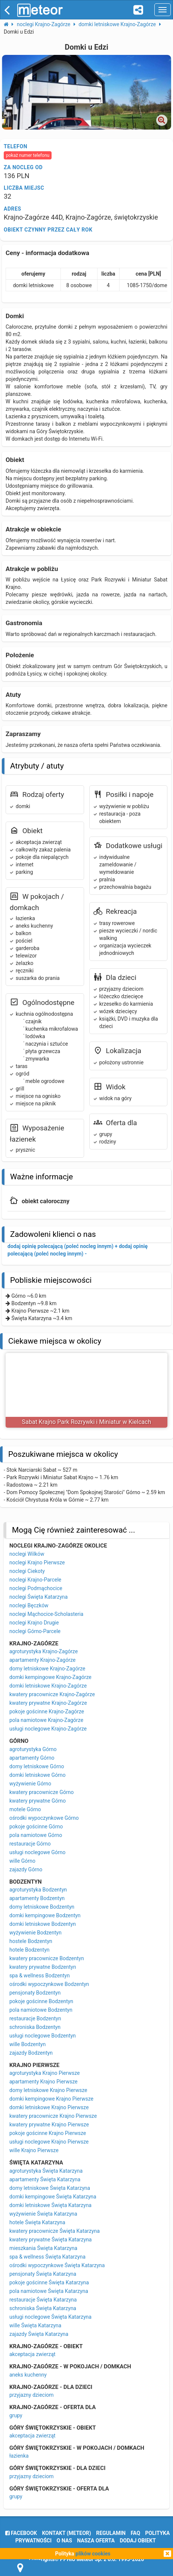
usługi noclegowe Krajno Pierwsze (49, 2142)
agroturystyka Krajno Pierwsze (44, 2073)
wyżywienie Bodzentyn (35, 1933)
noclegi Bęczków (29, 1605)
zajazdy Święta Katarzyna (38, 2334)
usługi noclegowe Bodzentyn (42, 2036)
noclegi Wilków (26, 1554)
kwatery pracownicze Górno (41, 1792)
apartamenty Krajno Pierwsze (43, 2082)
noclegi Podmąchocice (35, 1588)
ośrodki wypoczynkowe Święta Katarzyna (57, 2265)
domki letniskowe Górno (37, 1775)
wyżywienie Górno (30, 1784)
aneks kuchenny (28, 2375)
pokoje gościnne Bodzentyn (41, 2001)
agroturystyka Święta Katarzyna (46, 2171)
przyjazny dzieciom (31, 2395)
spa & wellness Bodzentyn (39, 1975)
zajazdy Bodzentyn (31, 2053)
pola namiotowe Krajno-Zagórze (46, 1720)
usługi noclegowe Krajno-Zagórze (48, 1729)
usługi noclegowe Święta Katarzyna (50, 2317)
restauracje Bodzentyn (35, 2018)
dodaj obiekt (138, 2541)
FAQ (135, 2533)
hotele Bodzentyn (29, 1950)
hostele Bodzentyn (30, 1941)
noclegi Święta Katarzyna (38, 1597)
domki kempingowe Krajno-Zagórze (50, 1677)
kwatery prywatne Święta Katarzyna (50, 2240)
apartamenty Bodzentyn (37, 1898)
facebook (21, 2533)
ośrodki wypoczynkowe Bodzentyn (49, 1984)
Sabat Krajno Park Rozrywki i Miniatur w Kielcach (86, 1421)
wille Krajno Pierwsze (34, 2150)
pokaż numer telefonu (27, 155)
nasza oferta (96, 2541)
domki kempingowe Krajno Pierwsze (51, 2099)
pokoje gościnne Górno (36, 1826)
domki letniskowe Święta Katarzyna (50, 2205)
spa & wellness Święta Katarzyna (47, 2257)
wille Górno (22, 1861)
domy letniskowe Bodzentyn (41, 1907)
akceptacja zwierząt (32, 2354)
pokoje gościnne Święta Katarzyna (49, 2282)
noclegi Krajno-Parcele (35, 1580)
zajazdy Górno (25, 1869)
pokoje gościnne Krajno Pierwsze (47, 2133)
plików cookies (92, 2554)
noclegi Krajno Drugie (34, 1623)
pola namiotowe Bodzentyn (40, 2010)
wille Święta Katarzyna (35, 2325)
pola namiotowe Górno (35, 1835)
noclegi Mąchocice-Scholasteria (46, 1614)
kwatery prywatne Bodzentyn (42, 1967)
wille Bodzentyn (27, 2044)
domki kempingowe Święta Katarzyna (52, 2197)
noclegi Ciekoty (27, 1571)
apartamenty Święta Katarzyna (44, 2179)
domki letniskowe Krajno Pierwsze (49, 2107)
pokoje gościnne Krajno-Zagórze (46, 1711)
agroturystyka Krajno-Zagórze (43, 1651)
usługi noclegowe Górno (37, 1852)
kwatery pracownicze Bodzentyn (46, 1958)
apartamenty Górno (31, 1758)
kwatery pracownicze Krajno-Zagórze (52, 1694)
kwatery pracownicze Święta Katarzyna (54, 2231)
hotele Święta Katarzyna (37, 2222)
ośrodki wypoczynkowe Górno (44, 1818)
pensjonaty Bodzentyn (35, 1993)
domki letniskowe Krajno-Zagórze (48, 1686)
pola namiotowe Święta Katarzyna (48, 2291)
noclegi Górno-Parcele (35, 1631)
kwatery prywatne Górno (37, 1801)
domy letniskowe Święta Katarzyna (49, 2188)
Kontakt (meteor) (66, 2533)
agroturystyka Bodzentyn (38, 1890)
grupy (15, 2415)
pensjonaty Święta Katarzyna (42, 2274)
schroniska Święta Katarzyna (42, 2308)
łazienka (19, 2456)
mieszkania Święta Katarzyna (43, 2248)
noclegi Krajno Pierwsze (37, 1562)
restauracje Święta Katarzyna (43, 2300)
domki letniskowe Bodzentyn (42, 1924)
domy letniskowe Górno (36, 1766)
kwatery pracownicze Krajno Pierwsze (53, 2116)
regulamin (111, 2533)
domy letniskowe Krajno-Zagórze (47, 1669)
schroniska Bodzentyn (35, 2027)
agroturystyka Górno (32, 1749)
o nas (64, 2541)
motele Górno (25, 1809)
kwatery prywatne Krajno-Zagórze (48, 1703)
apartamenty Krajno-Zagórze (42, 1660)
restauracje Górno (30, 1844)
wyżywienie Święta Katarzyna (43, 2214)
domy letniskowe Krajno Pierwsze (48, 2090)
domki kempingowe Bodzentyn (45, 1915)
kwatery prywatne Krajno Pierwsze (49, 2124)
